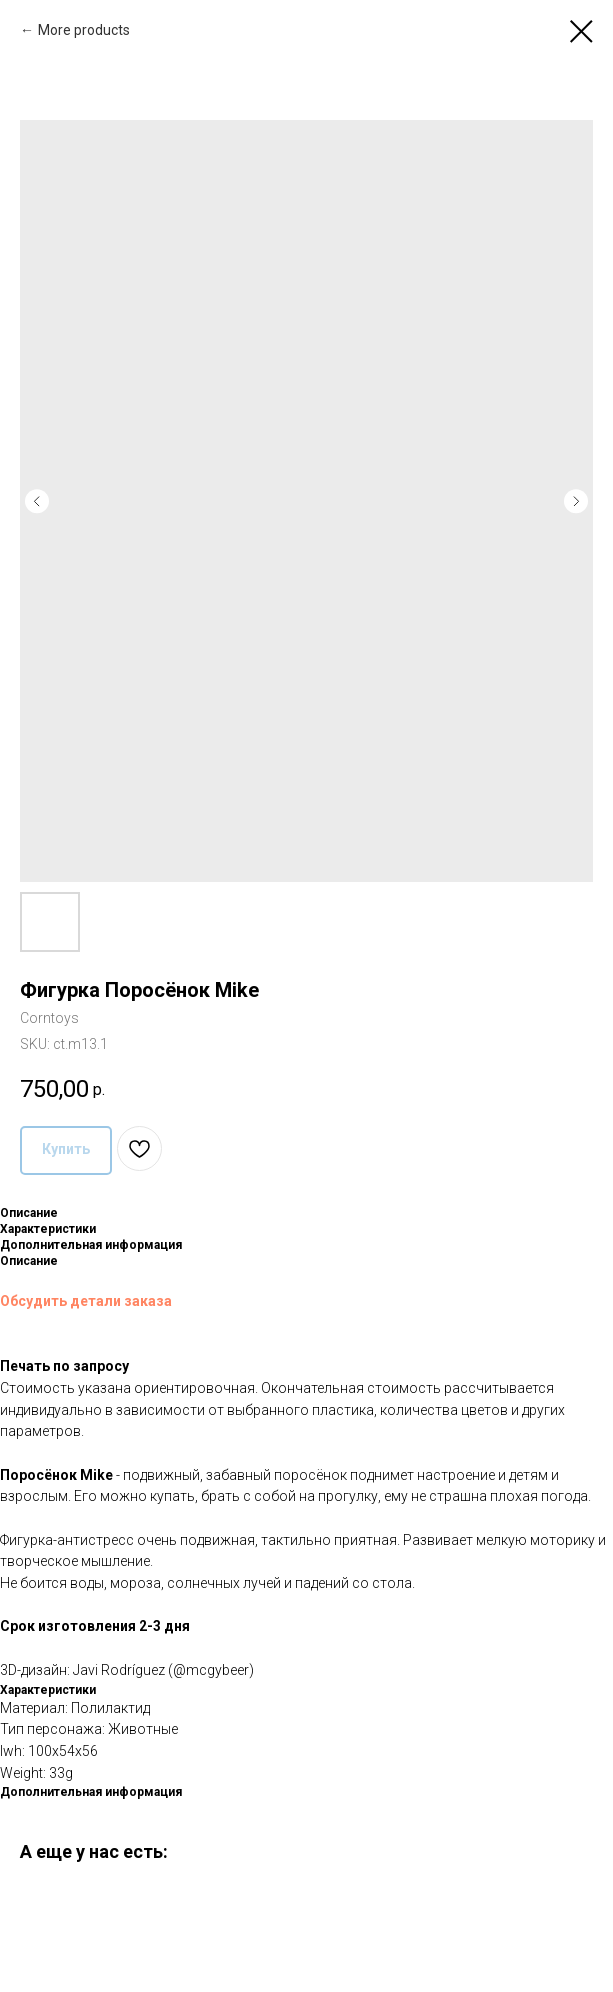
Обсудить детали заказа (86, 1301)
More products (84, 30)
